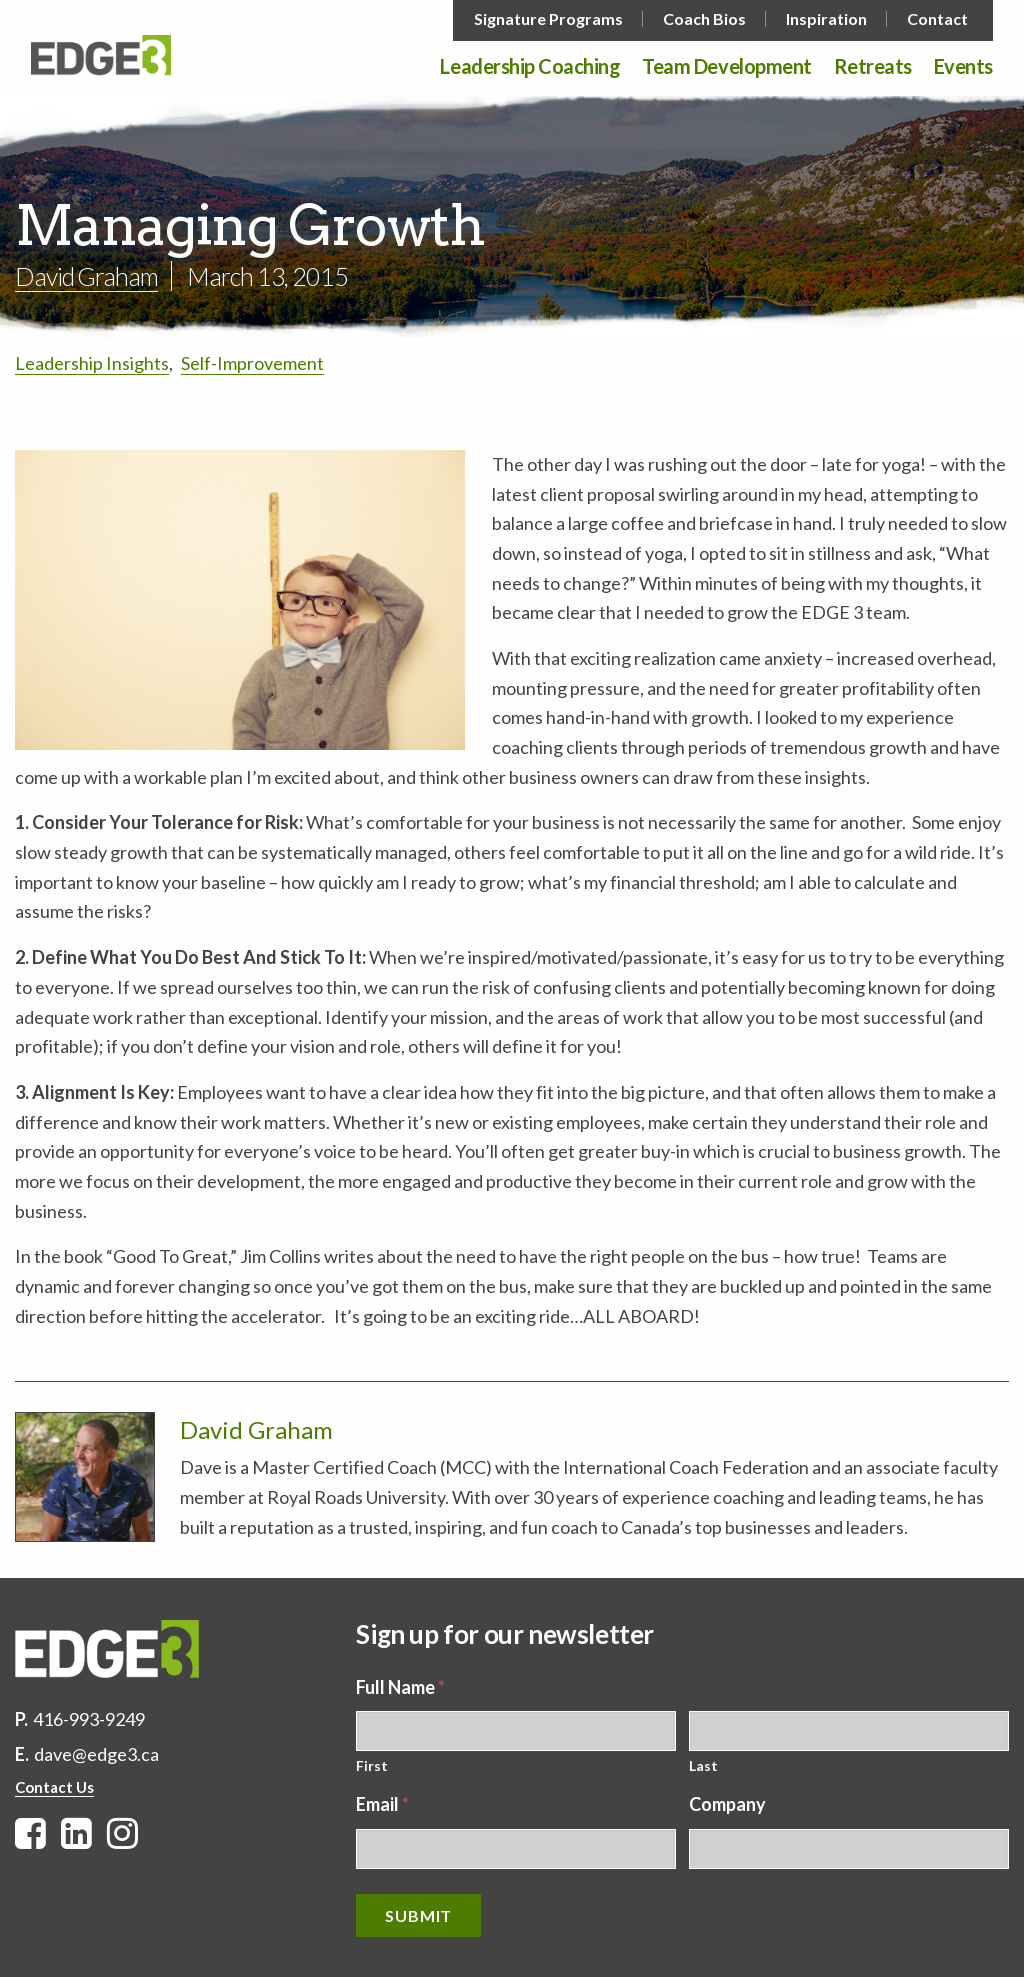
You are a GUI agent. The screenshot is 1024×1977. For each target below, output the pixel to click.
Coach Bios (704, 19)
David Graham (86, 276)
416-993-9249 (89, 1719)
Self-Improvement (252, 363)
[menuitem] (550, 19)
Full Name (400, 1687)
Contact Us (54, 1787)
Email (382, 1804)
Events (963, 67)
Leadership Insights (92, 363)
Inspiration (826, 19)
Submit (418, 1915)
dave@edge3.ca (96, 1754)
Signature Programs (548, 19)
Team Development (726, 67)
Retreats (873, 67)
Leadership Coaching (530, 67)
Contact (937, 19)
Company (727, 1804)
